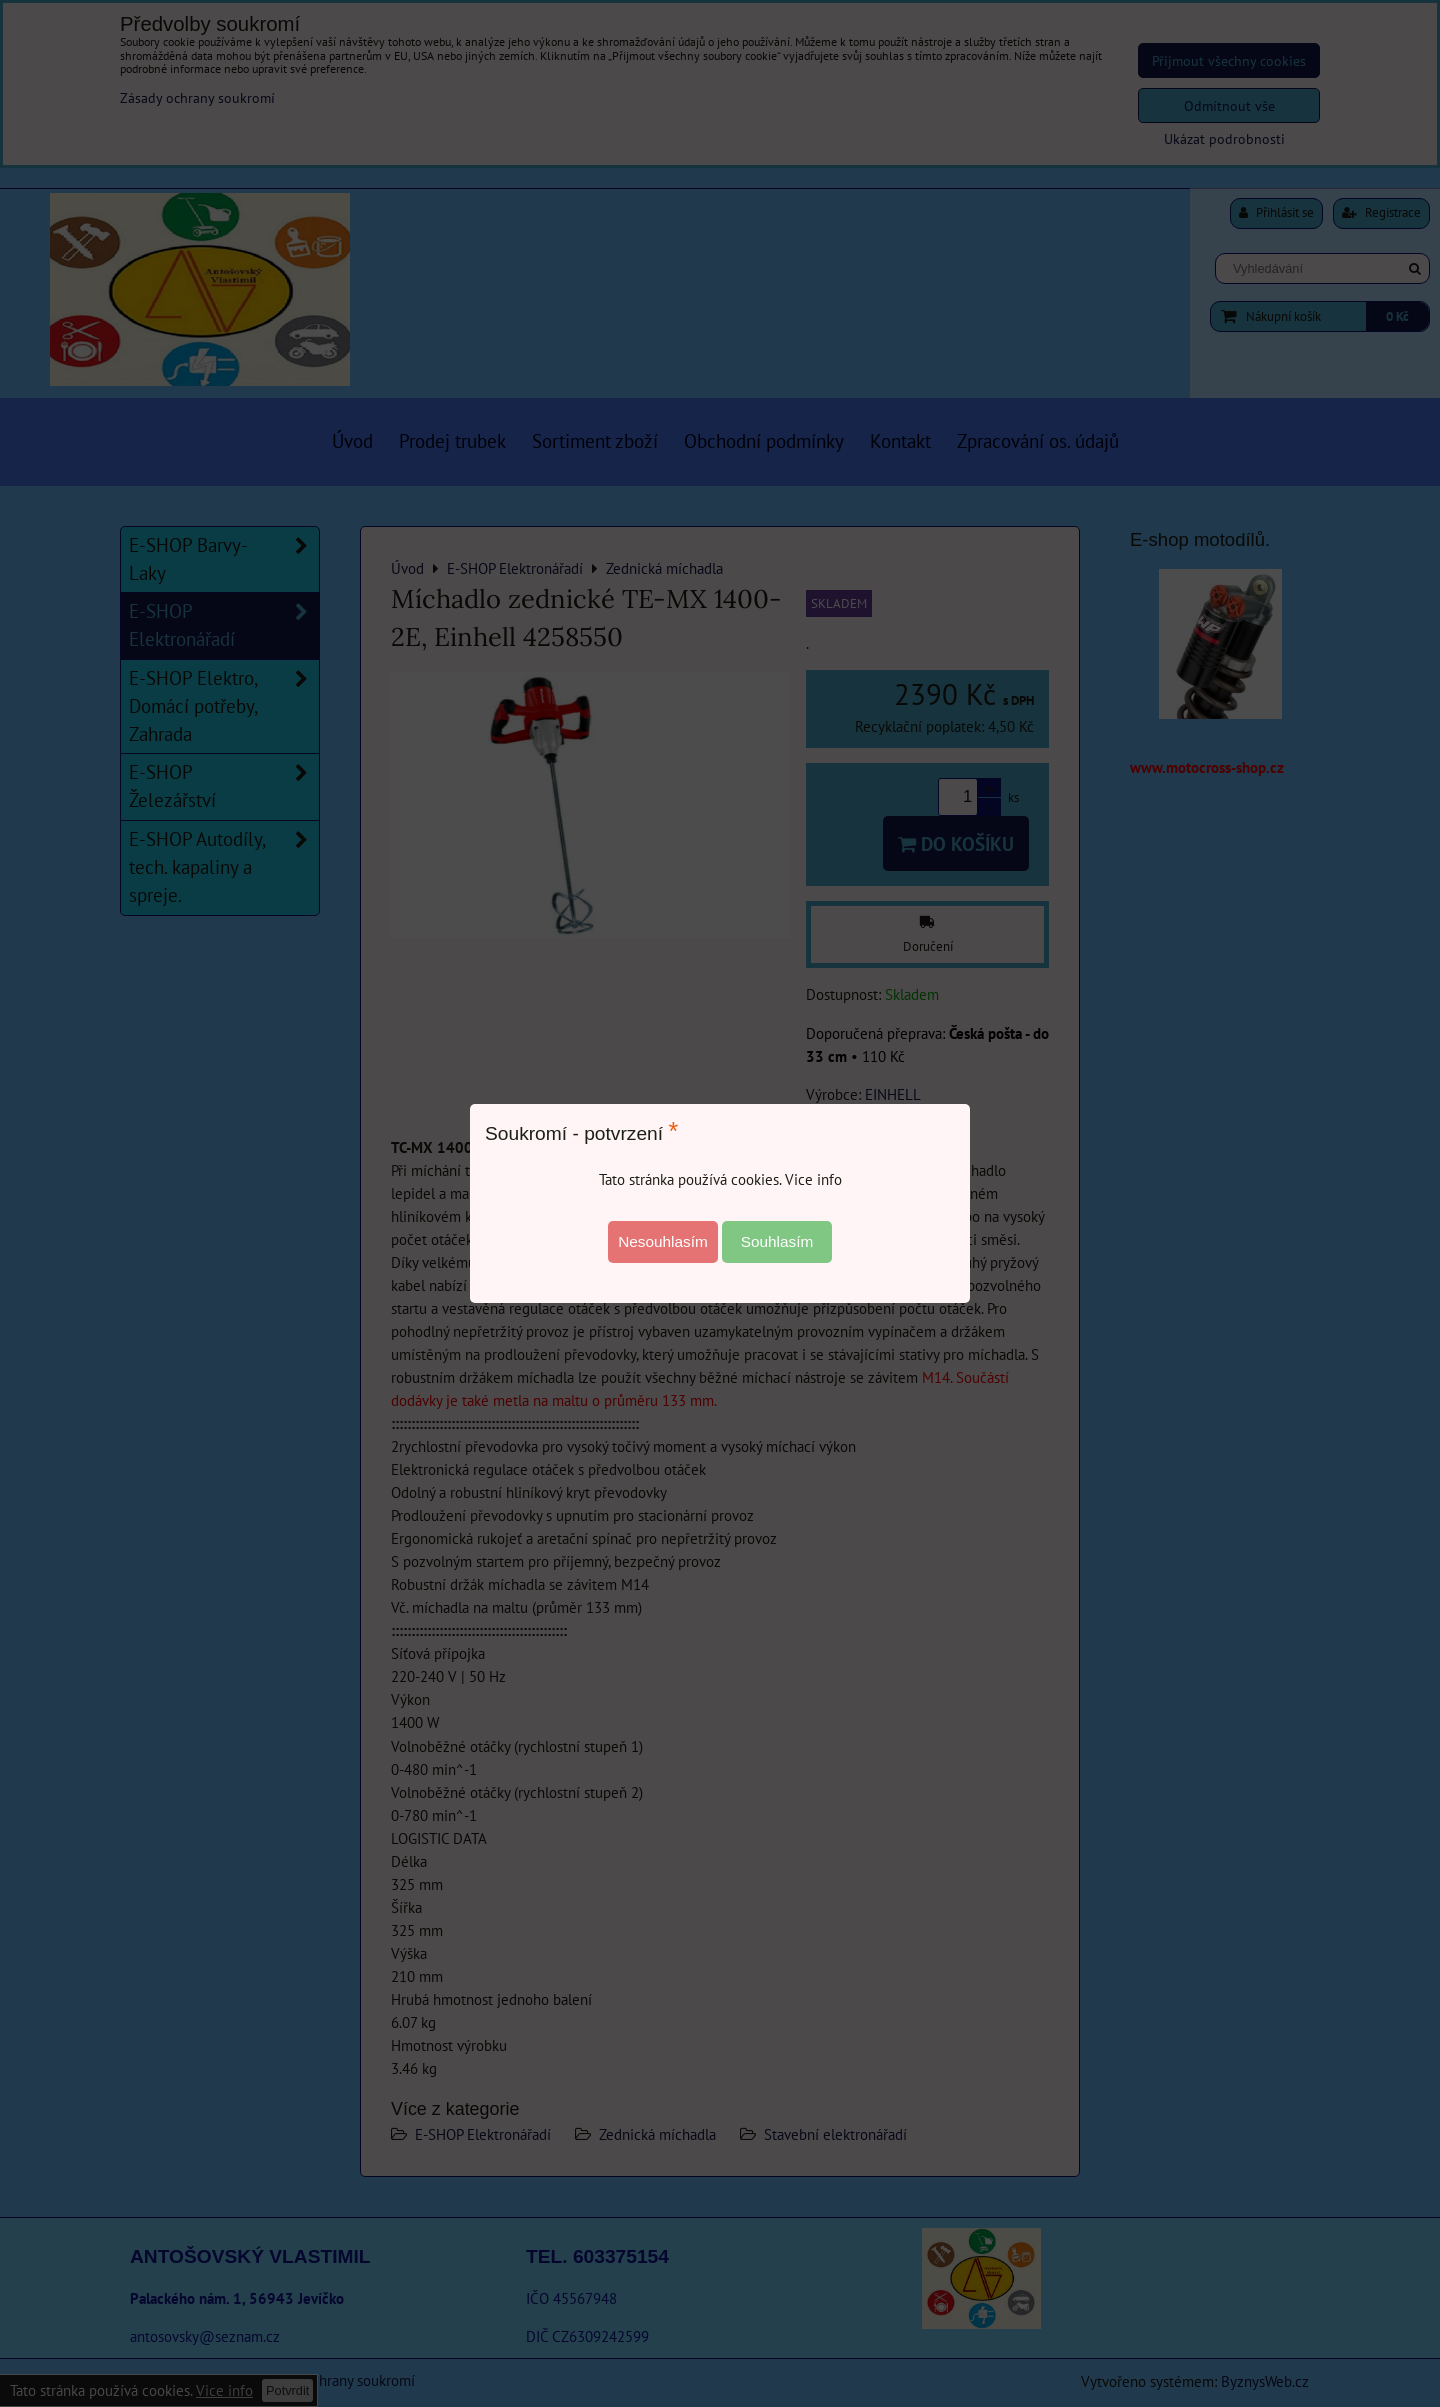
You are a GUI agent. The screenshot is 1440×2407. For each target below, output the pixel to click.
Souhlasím (777, 1241)
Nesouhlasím (663, 1241)
